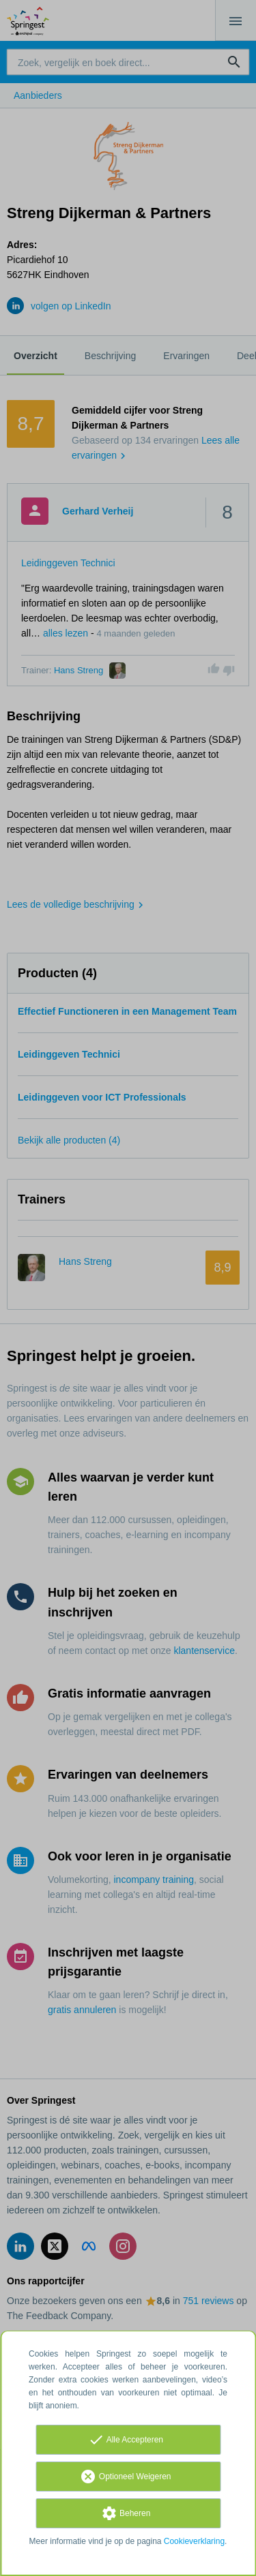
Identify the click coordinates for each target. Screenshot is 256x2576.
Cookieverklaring (194, 2541)
